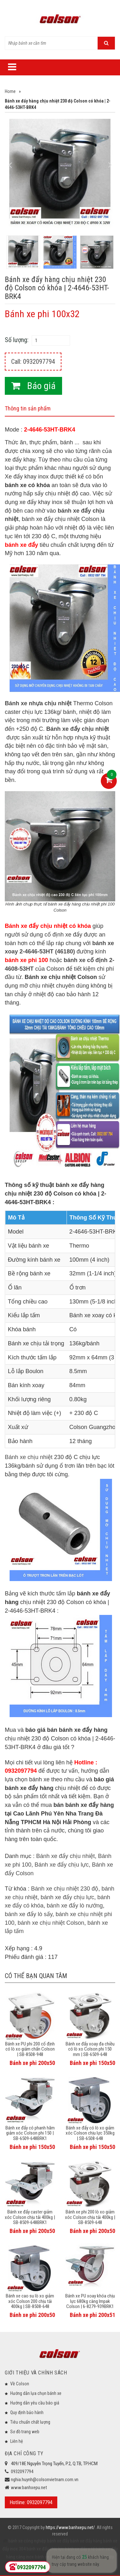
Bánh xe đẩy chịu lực (62, 1864)
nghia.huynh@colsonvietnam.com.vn (44, 2479)
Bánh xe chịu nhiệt (28, 1457)
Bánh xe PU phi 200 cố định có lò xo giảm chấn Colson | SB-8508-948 (30, 2049)
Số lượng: (16, 340)
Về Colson (19, 2383)
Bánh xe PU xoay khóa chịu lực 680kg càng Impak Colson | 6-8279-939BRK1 (90, 2301)
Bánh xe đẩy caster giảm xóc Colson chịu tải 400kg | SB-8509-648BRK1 (30, 2217)
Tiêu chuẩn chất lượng (30, 2422)
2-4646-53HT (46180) (47, 951)
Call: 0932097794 (33, 361)
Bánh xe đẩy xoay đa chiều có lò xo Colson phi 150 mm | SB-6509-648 (90, 2049)
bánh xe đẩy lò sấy (28, 1914)
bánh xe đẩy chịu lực (67, 1897)
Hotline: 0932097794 (31, 2502)
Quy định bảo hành (27, 2412)
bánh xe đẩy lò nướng (75, 1905)
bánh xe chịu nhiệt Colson (51, 1923)
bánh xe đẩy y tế (79, 2549)
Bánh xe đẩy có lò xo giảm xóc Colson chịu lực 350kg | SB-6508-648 (90, 2133)
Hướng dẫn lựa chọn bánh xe (35, 2393)
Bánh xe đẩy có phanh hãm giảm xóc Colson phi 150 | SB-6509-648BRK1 (30, 2133)
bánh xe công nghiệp (27, 2541)
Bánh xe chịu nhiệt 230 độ (64, 1888)
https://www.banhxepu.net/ (70, 2527)
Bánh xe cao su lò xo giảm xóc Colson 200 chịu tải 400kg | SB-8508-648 (30, 2301)
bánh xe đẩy (58, 2541)
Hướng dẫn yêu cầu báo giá (34, 2402)
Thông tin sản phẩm (28, 408)
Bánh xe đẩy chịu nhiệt (65, 1856)
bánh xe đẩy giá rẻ (51, 2557)
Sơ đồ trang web (24, 2431)
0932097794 (22, 2471)
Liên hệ (16, 2441)
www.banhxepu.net (29, 2487)
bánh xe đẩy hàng (85, 2541)
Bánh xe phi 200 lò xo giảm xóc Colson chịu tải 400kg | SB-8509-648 (90, 2217)
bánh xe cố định (86, 960)
